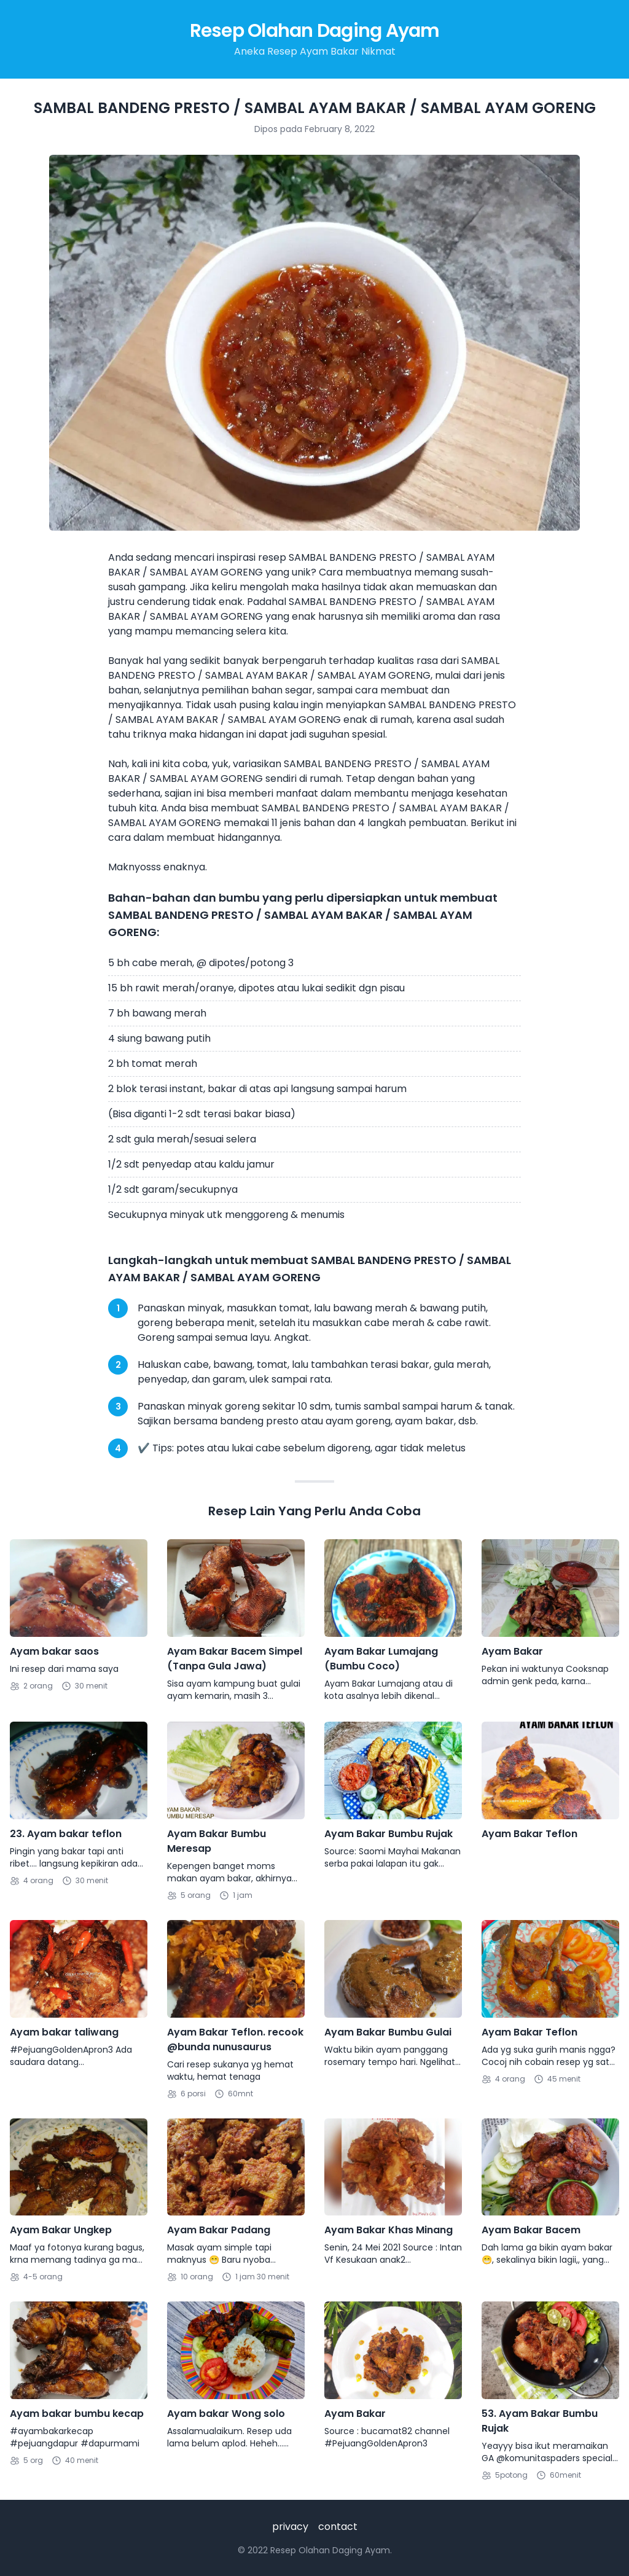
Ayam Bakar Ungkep (61, 2230)
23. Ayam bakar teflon (66, 1834)
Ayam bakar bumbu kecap (77, 2413)
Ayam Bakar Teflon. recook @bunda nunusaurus (235, 2039)
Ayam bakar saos (54, 1651)
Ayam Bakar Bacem (531, 2230)
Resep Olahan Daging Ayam (315, 31)
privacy (290, 2526)
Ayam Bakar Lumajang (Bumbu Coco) (381, 1658)
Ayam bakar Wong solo (226, 2413)
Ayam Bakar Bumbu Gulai (387, 2032)
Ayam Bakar (512, 1651)
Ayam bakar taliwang (64, 2032)
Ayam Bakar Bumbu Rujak (388, 1834)
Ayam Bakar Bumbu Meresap (216, 1841)
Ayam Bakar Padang (218, 2230)
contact (337, 2526)
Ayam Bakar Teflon (529, 1834)
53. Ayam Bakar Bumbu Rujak (540, 2420)
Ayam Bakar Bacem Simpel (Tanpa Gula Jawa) (234, 1658)
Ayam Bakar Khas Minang (388, 2230)
